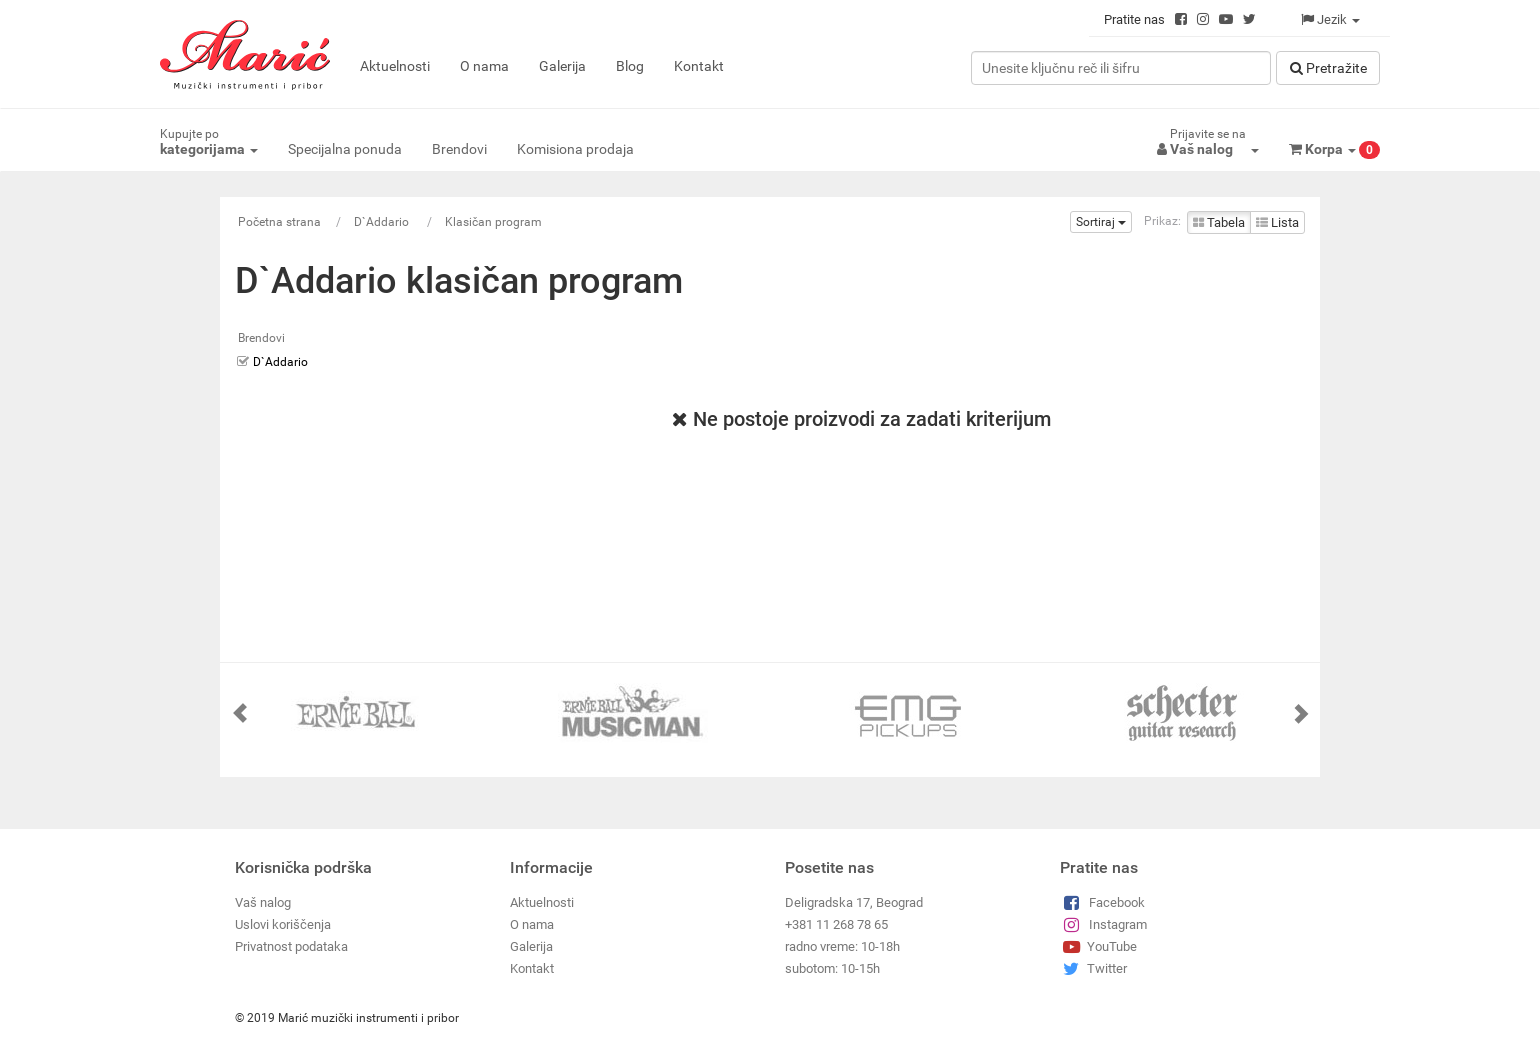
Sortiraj (1101, 222)
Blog (630, 66)
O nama (484, 66)
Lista (1277, 222)
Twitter (1093, 968)
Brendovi (459, 149)
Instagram (1103, 924)
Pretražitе (1328, 68)
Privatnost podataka (291, 946)
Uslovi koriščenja (283, 924)
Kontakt (699, 66)
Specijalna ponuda (345, 149)
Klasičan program (493, 222)
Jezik (1330, 19)
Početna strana (279, 222)
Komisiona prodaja (575, 149)
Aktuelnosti (395, 66)
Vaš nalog (263, 902)
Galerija (562, 66)
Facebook (1102, 902)
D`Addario (383, 222)
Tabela (1219, 222)
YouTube (1098, 946)
